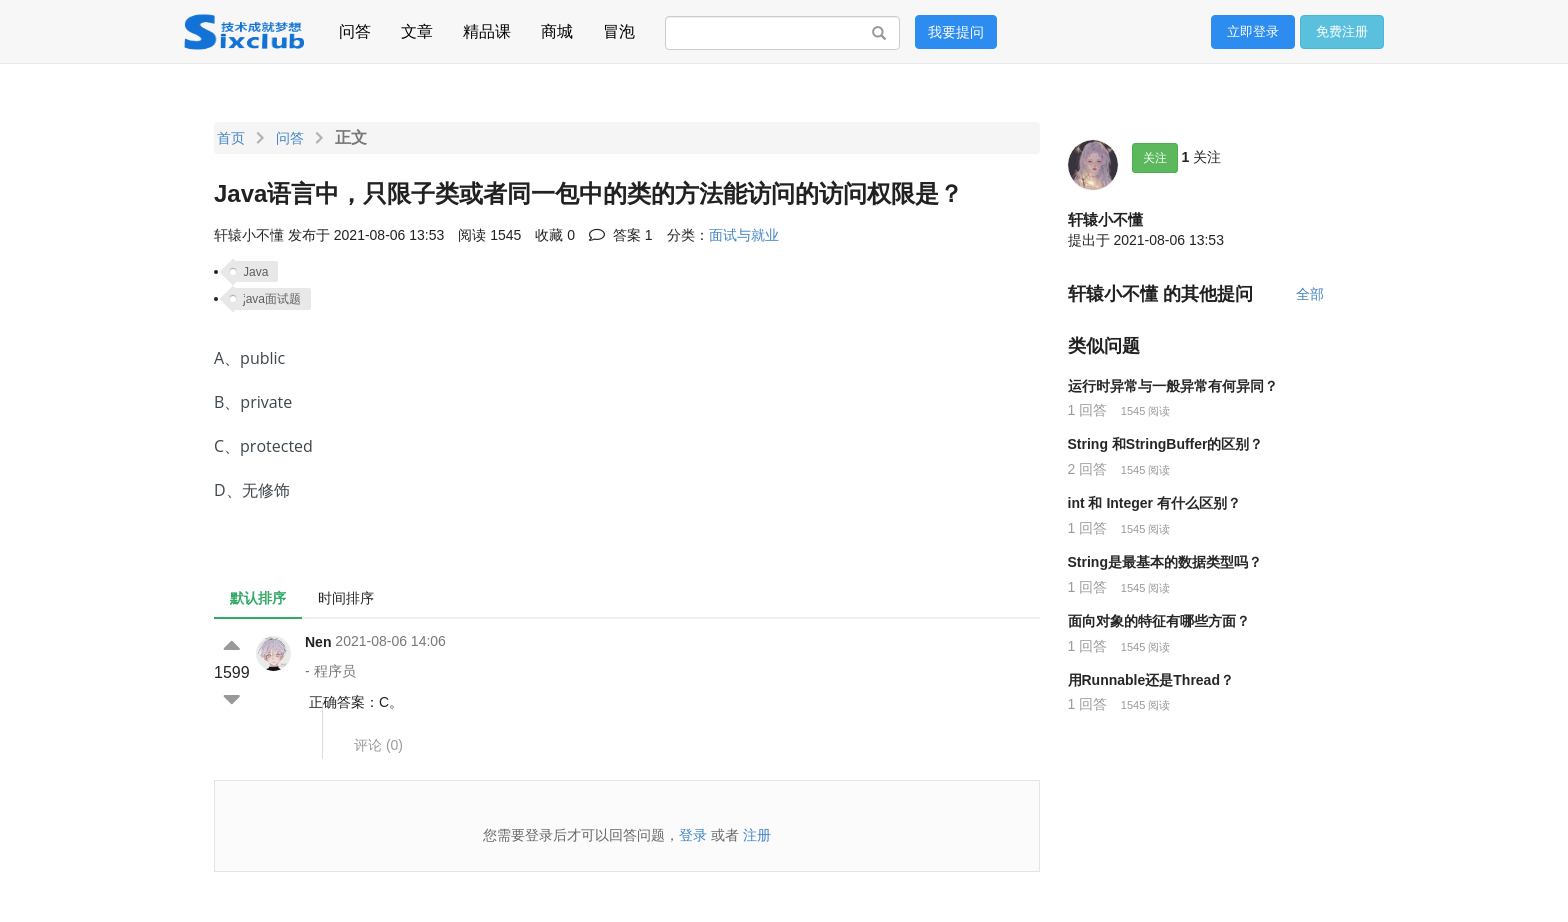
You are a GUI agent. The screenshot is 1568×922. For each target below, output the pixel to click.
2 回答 (1088, 469)
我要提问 (956, 32)
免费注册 (1342, 31)
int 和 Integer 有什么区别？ (1154, 503)
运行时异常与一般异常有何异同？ (1173, 386)
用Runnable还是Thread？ (1151, 680)
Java (255, 272)
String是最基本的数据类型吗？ (1165, 562)
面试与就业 (744, 235)
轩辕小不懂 (1105, 219)
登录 (693, 835)
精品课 (487, 28)
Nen (318, 642)
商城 (557, 28)
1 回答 (1088, 410)
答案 (621, 235)
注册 (757, 835)
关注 (1155, 158)
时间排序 (346, 598)
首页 (231, 138)
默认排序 (258, 598)
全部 (1310, 294)
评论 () (378, 745)
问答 (355, 28)
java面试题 (272, 299)
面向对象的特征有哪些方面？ (1159, 621)
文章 (417, 28)
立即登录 (1253, 31)
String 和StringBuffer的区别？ (1166, 444)
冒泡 (619, 28)
